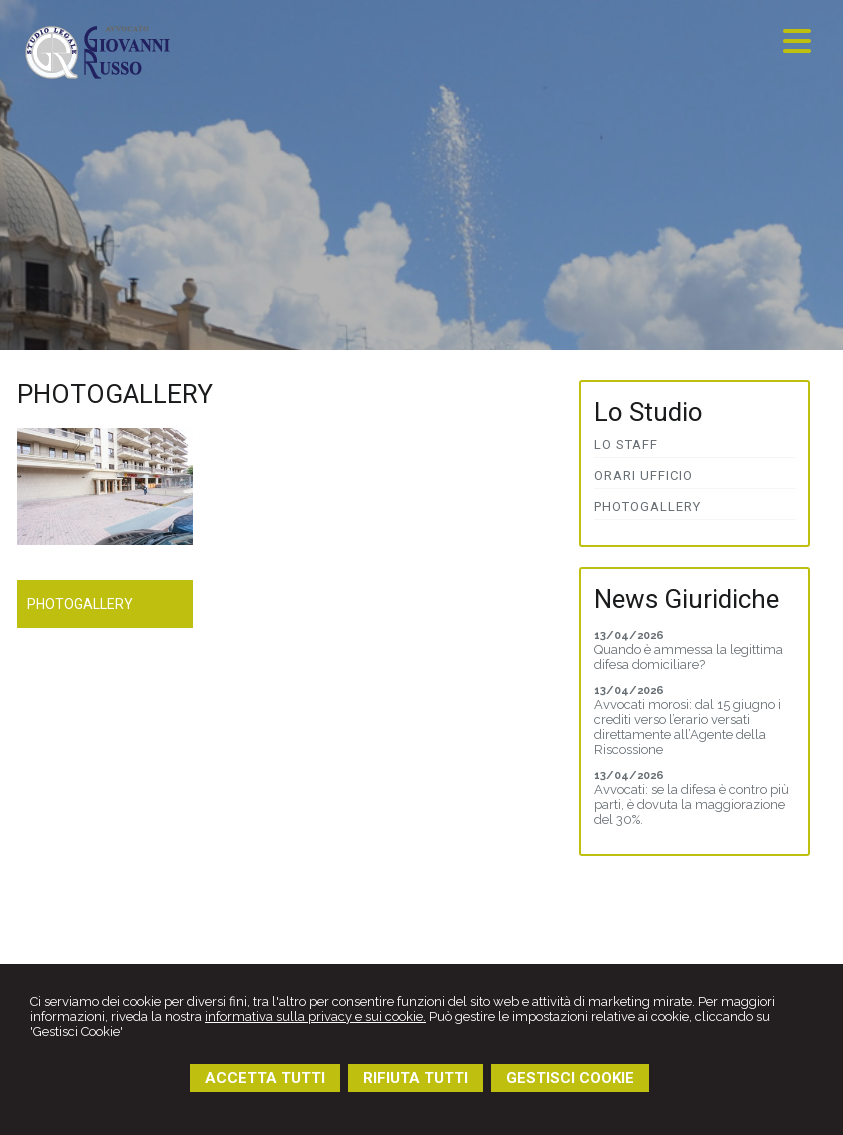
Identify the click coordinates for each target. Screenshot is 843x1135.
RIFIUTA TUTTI (415, 1078)
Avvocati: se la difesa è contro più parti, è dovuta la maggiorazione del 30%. (691, 804)
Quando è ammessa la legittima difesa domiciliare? (688, 657)
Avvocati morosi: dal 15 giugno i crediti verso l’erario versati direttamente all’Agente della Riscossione (687, 727)
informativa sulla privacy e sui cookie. (315, 1016)
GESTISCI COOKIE (570, 1078)
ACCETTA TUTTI (265, 1078)
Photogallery (80, 604)
